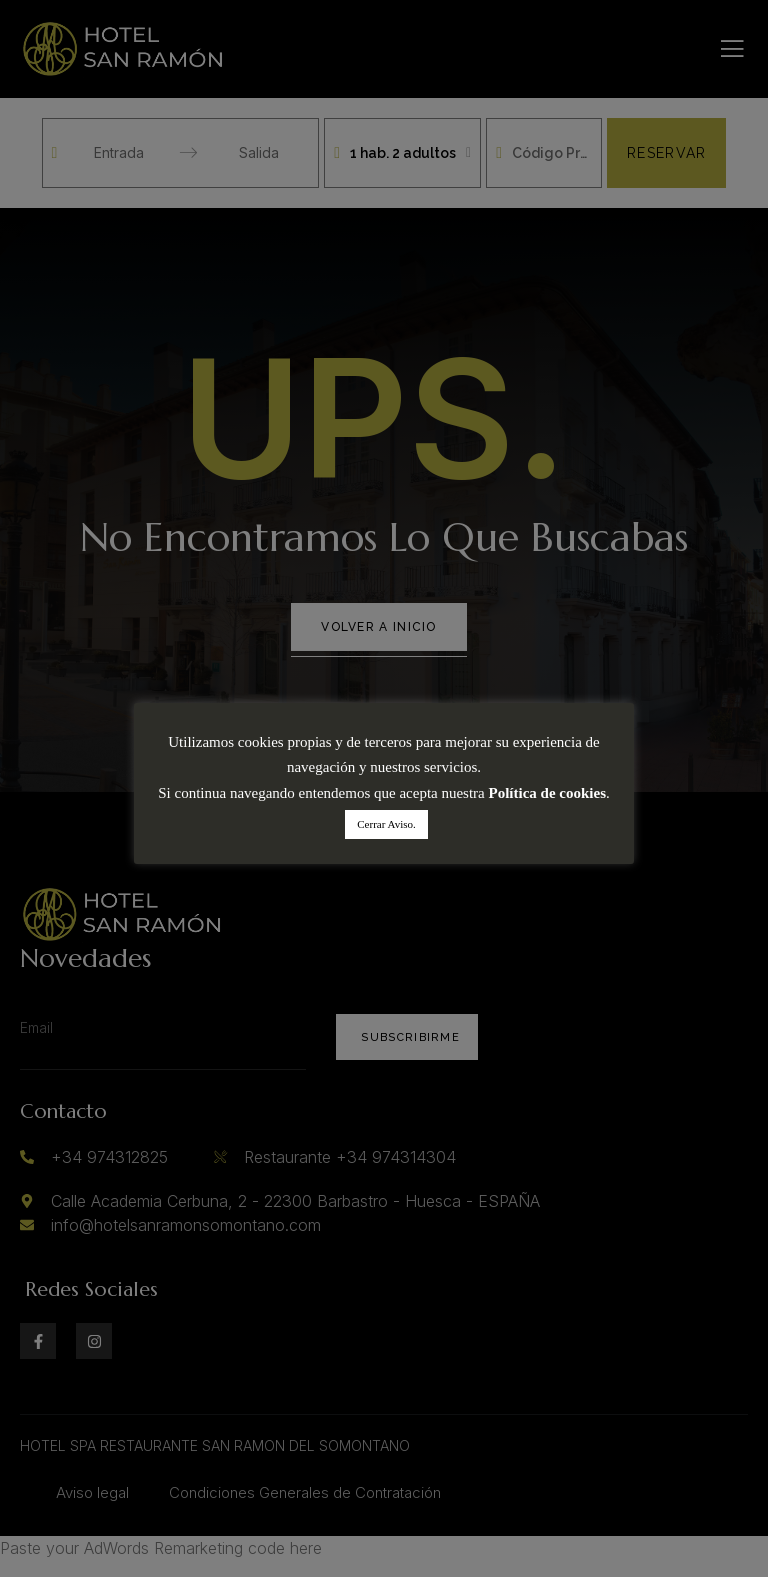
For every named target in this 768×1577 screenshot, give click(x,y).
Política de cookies (547, 793)
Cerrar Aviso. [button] (386, 824)
